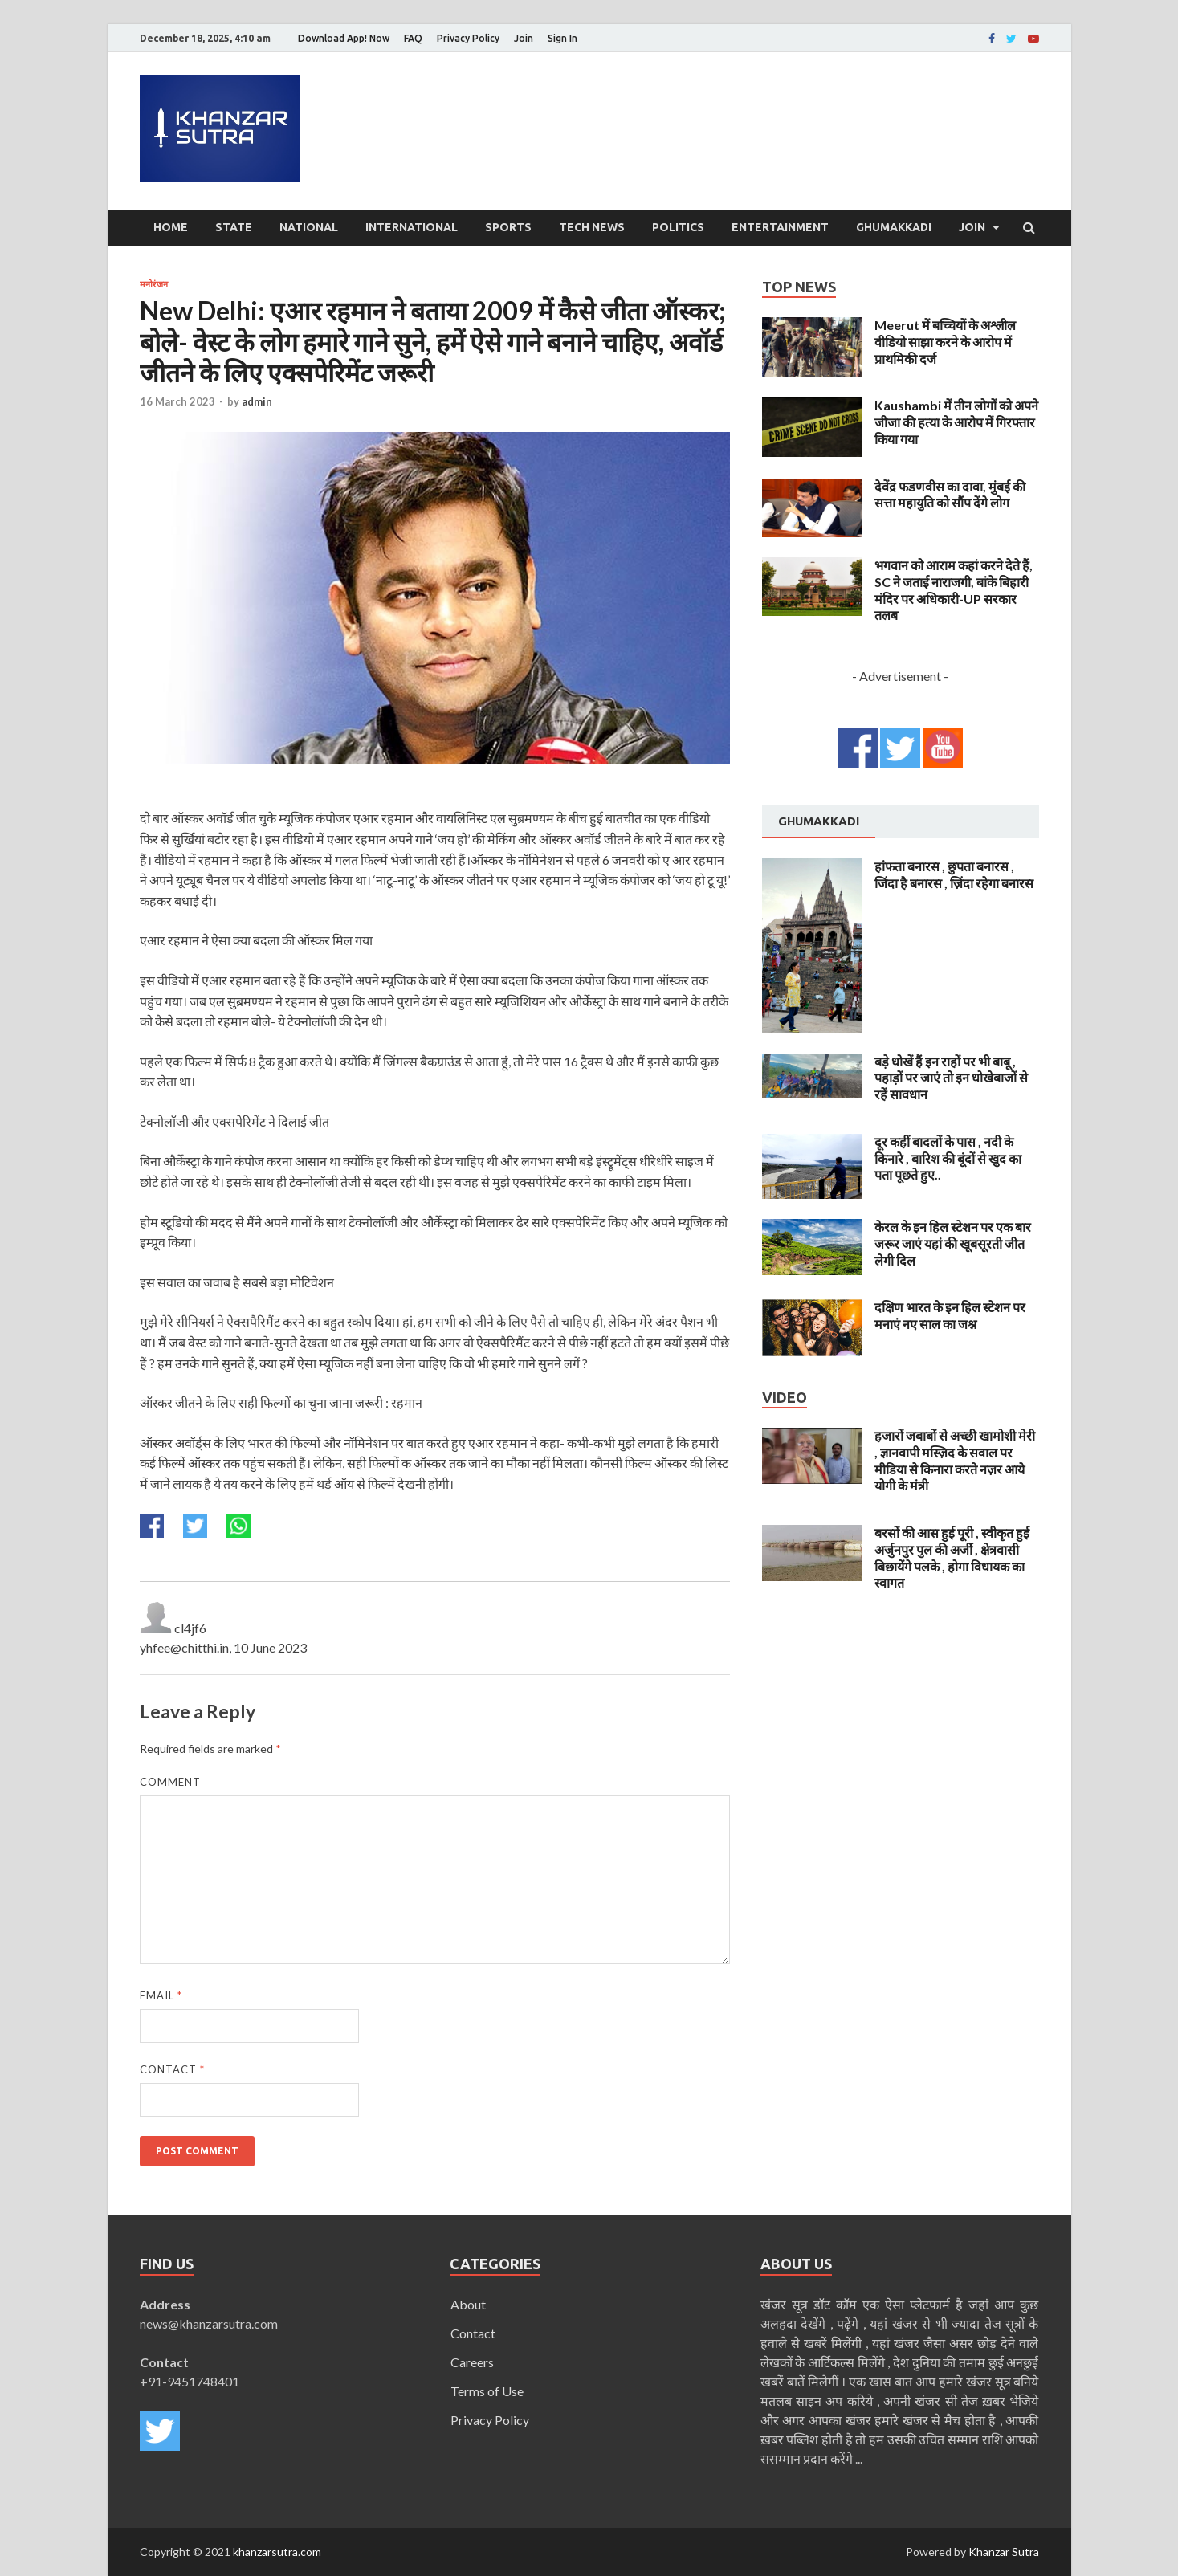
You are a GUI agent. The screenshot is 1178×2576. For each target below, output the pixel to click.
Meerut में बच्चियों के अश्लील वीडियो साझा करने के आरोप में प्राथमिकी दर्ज (945, 341)
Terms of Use (487, 2391)
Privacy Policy (468, 38)
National (308, 227)
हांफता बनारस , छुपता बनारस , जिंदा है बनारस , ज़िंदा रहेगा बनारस (953, 874)
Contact (172, 2069)
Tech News (592, 227)
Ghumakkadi (893, 227)
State (233, 227)
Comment (170, 1781)
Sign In (562, 38)
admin (257, 401)
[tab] (818, 822)
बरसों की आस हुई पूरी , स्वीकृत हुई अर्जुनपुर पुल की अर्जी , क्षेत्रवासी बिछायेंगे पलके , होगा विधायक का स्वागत (951, 1557)
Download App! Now (343, 38)
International (411, 227)
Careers (472, 2362)
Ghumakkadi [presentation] (818, 821)
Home (170, 227)
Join (523, 38)
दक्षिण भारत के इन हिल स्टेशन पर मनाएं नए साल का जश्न (949, 1315)
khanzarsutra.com (277, 2551)
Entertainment (780, 227)
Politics (678, 227)
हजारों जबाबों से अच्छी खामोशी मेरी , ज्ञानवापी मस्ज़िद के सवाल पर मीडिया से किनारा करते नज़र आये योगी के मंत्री (954, 1460)
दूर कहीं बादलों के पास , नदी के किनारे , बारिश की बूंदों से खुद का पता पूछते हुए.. (947, 1158)
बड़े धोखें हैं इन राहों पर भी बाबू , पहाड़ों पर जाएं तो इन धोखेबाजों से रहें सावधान (951, 1078)
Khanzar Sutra (1003, 2551)
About (468, 2304)
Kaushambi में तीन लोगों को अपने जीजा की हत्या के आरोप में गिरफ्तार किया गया (956, 421)
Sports (508, 227)
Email (161, 1995)
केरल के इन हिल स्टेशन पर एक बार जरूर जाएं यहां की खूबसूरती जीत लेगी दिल (952, 1243)
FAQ (413, 38)
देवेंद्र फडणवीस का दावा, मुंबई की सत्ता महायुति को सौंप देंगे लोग (949, 495)
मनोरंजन (154, 284)
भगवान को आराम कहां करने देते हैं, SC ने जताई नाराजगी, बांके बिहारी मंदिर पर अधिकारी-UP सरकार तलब (953, 589)
